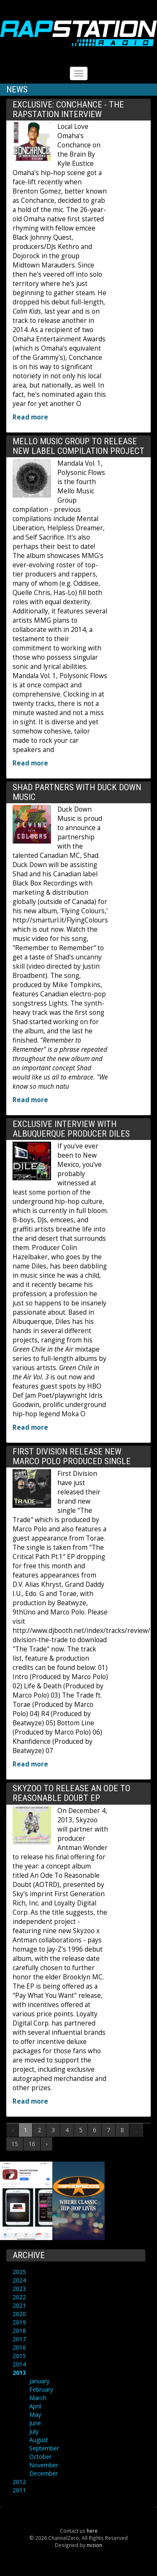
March (37, 2398)
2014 (19, 2364)
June (35, 2423)
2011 (19, 2490)
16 (31, 2144)
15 (14, 2144)
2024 (19, 2280)
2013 (19, 2373)
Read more (30, 417)
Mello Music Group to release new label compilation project (78, 446)
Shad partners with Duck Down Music (77, 792)
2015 (19, 2356)
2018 (19, 2331)
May (35, 2415)
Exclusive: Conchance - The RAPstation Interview (68, 109)
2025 (19, 2272)
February (41, 2389)
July (34, 2431)
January (39, 2381)
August (38, 2440)
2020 (19, 2314)
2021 (19, 2305)
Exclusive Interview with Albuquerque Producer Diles (71, 1129)
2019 (19, 2322)
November (43, 2465)
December (43, 2473)
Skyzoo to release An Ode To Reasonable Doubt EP (71, 1793)
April (35, 2406)
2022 (19, 2297)
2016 (19, 2347)
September (44, 2448)
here (92, 2530)
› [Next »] (46, 2144)
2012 (19, 2482)
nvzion (94, 2545)
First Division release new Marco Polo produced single (72, 1456)
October (40, 2457)
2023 (19, 2289)
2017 (19, 2339)
